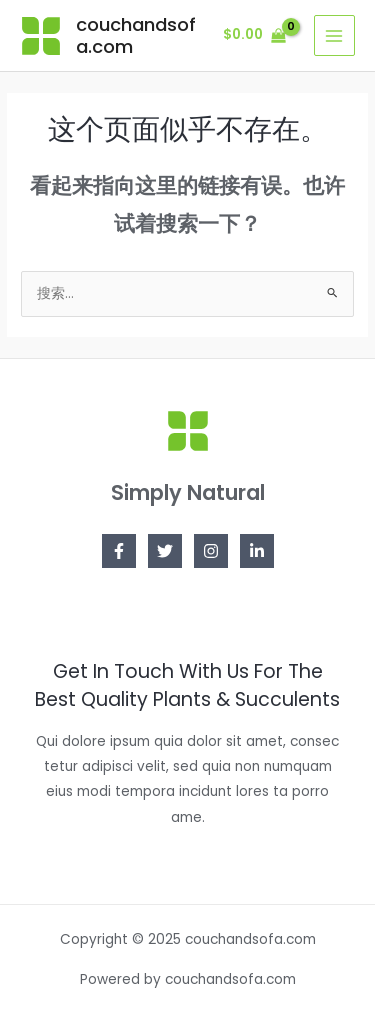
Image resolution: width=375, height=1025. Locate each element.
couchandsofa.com (136, 35)
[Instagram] (211, 551)
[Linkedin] (257, 551)
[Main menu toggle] (334, 35)
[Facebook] (119, 551)
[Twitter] (165, 551)
